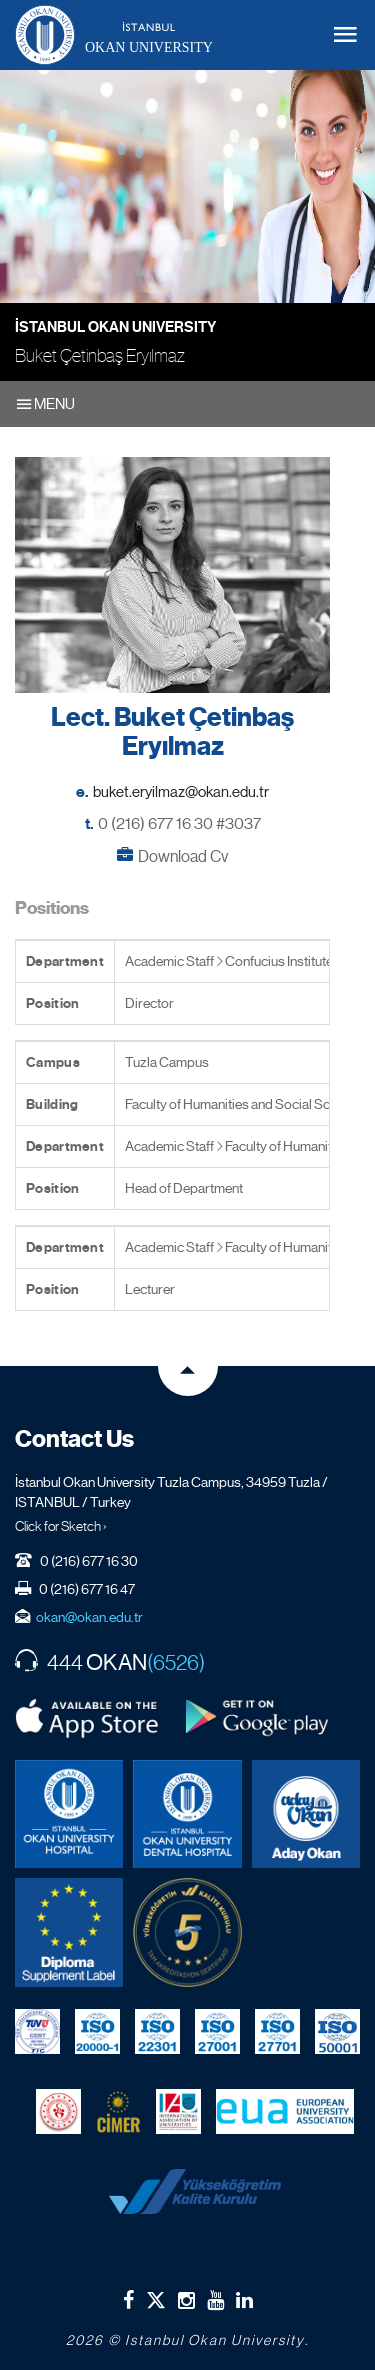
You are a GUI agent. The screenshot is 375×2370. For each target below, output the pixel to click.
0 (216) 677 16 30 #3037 (179, 823)
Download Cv (183, 856)
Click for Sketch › (61, 1526)
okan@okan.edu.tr (89, 1617)
